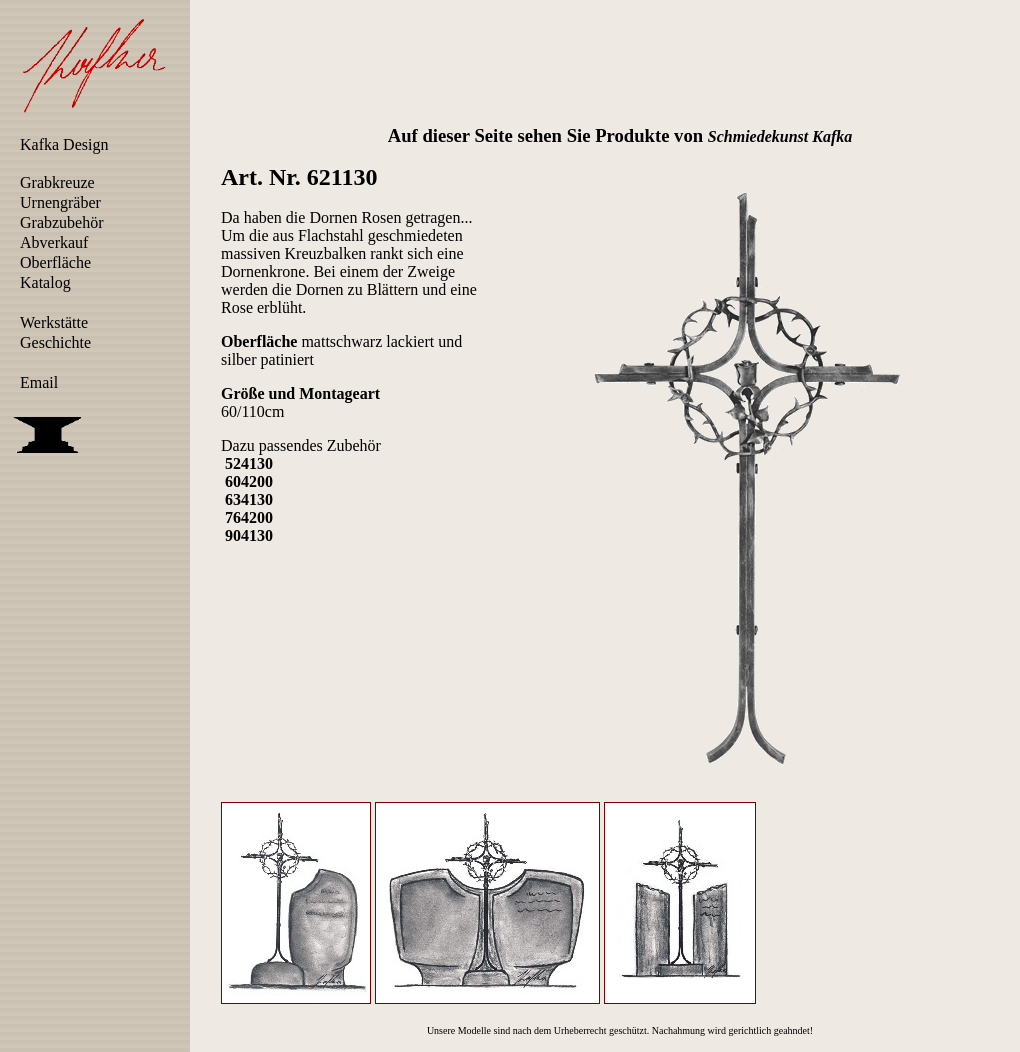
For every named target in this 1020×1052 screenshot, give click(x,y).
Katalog (45, 282)
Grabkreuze (57, 182)
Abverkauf (54, 242)
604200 (249, 481)
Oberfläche (55, 262)
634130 (249, 499)
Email (39, 382)
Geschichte (55, 342)
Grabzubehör (62, 222)
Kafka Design (64, 144)
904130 (249, 535)
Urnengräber (60, 202)
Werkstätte (54, 322)
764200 (249, 517)
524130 (249, 463)
